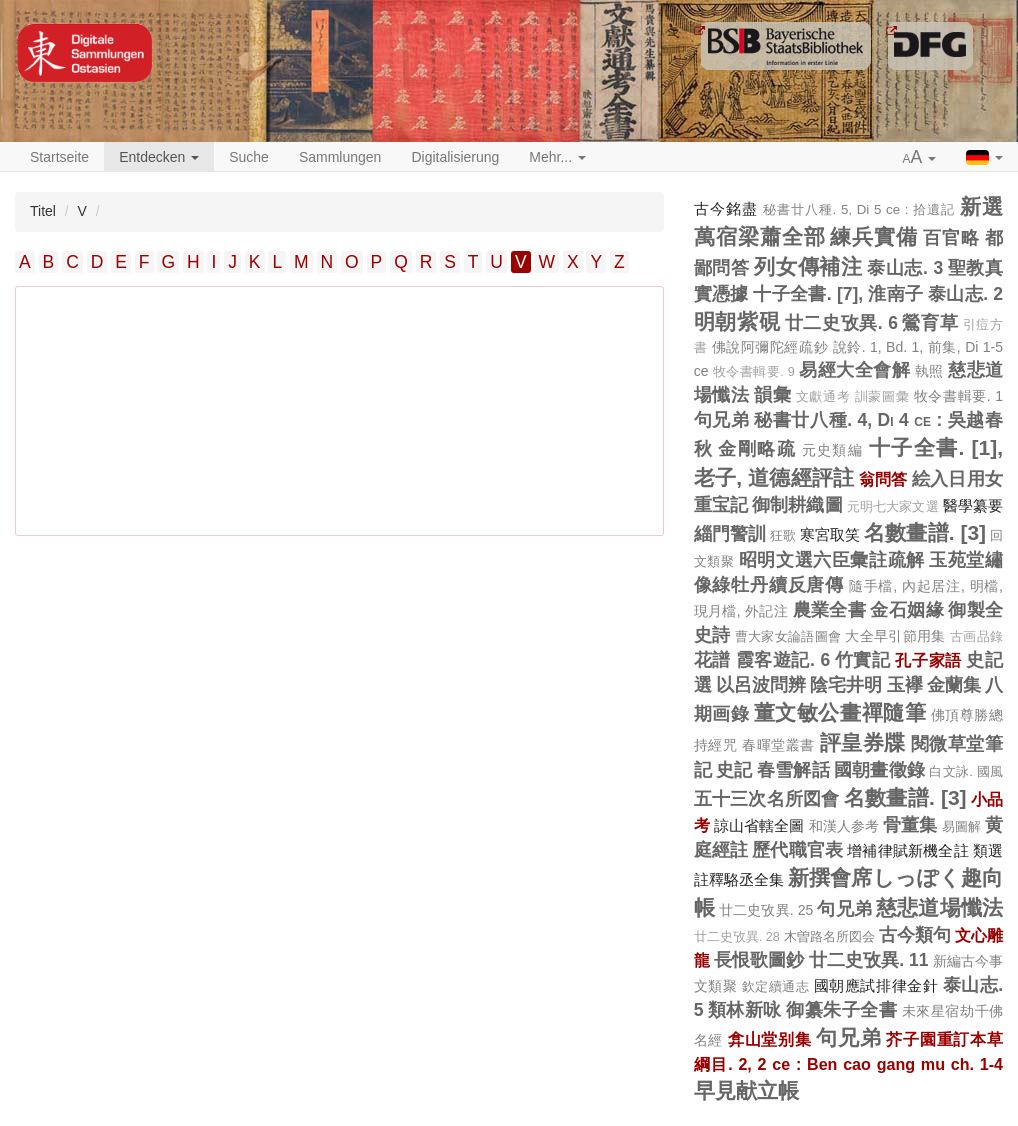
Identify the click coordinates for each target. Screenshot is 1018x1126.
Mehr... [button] (557, 157)
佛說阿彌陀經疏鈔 (770, 347)
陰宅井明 (846, 685)
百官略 (951, 238)
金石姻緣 (907, 610)
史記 (734, 770)
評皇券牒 (863, 742)
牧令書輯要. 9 (754, 372)
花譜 (712, 660)
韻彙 (772, 395)
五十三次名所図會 (767, 799)
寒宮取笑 (830, 534)
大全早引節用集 (895, 636)
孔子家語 (928, 660)
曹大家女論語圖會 (788, 636)
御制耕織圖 (797, 505)
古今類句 (915, 935)
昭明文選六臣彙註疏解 (832, 560)
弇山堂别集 (770, 1039)
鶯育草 (930, 323)
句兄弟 (722, 420)
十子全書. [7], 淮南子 (838, 294)
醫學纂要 (973, 505)
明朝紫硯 (737, 321)
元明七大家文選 (893, 507)
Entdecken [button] (159, 157)
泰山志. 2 (965, 294)
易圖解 (961, 826)
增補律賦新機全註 (907, 850)
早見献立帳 (746, 1090)
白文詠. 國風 (966, 771)
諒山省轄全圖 (759, 825)
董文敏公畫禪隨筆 (840, 712)
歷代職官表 (797, 850)
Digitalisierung (455, 157)
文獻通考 (823, 397)
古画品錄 (976, 637)
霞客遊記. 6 (783, 660)
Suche (249, 157)
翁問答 (883, 479)
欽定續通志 (776, 986)
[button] (920, 158)
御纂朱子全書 (841, 1010)
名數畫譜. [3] (925, 532)
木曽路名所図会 (829, 936)
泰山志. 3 (905, 268)
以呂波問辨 (761, 685)
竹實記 (863, 660)
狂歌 (783, 535)
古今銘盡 (726, 208)
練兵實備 (874, 236)
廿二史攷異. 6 (841, 323)
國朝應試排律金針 (876, 985)
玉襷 (905, 685)
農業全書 (830, 610)
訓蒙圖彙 (882, 397)
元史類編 (833, 450)
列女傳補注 (808, 266)
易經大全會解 (854, 370)
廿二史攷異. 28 (737, 937)
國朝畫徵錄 (879, 770)
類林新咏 (745, 1010)
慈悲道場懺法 (939, 907)
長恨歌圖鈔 (759, 960)
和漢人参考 (844, 826)
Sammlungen (340, 157)
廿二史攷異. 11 (869, 960)
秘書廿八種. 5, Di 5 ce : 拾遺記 (859, 209)
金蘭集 (954, 685)
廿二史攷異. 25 (766, 910)
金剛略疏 (757, 449)
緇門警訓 (730, 534)
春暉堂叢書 (778, 745)
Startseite (59, 157)
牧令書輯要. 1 (958, 396)
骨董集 (910, 825)
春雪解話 (793, 770)
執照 (929, 371)
